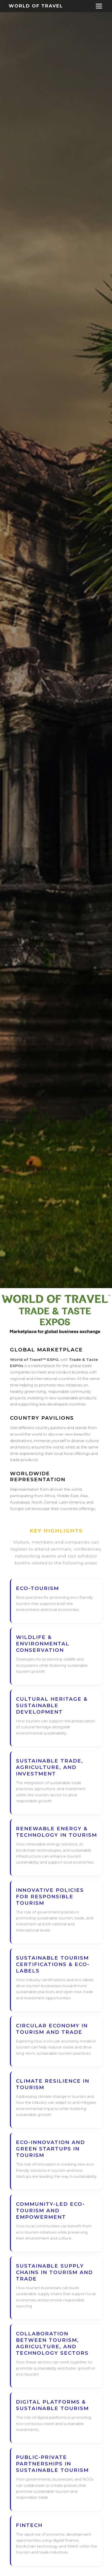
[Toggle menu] (99, 6)
